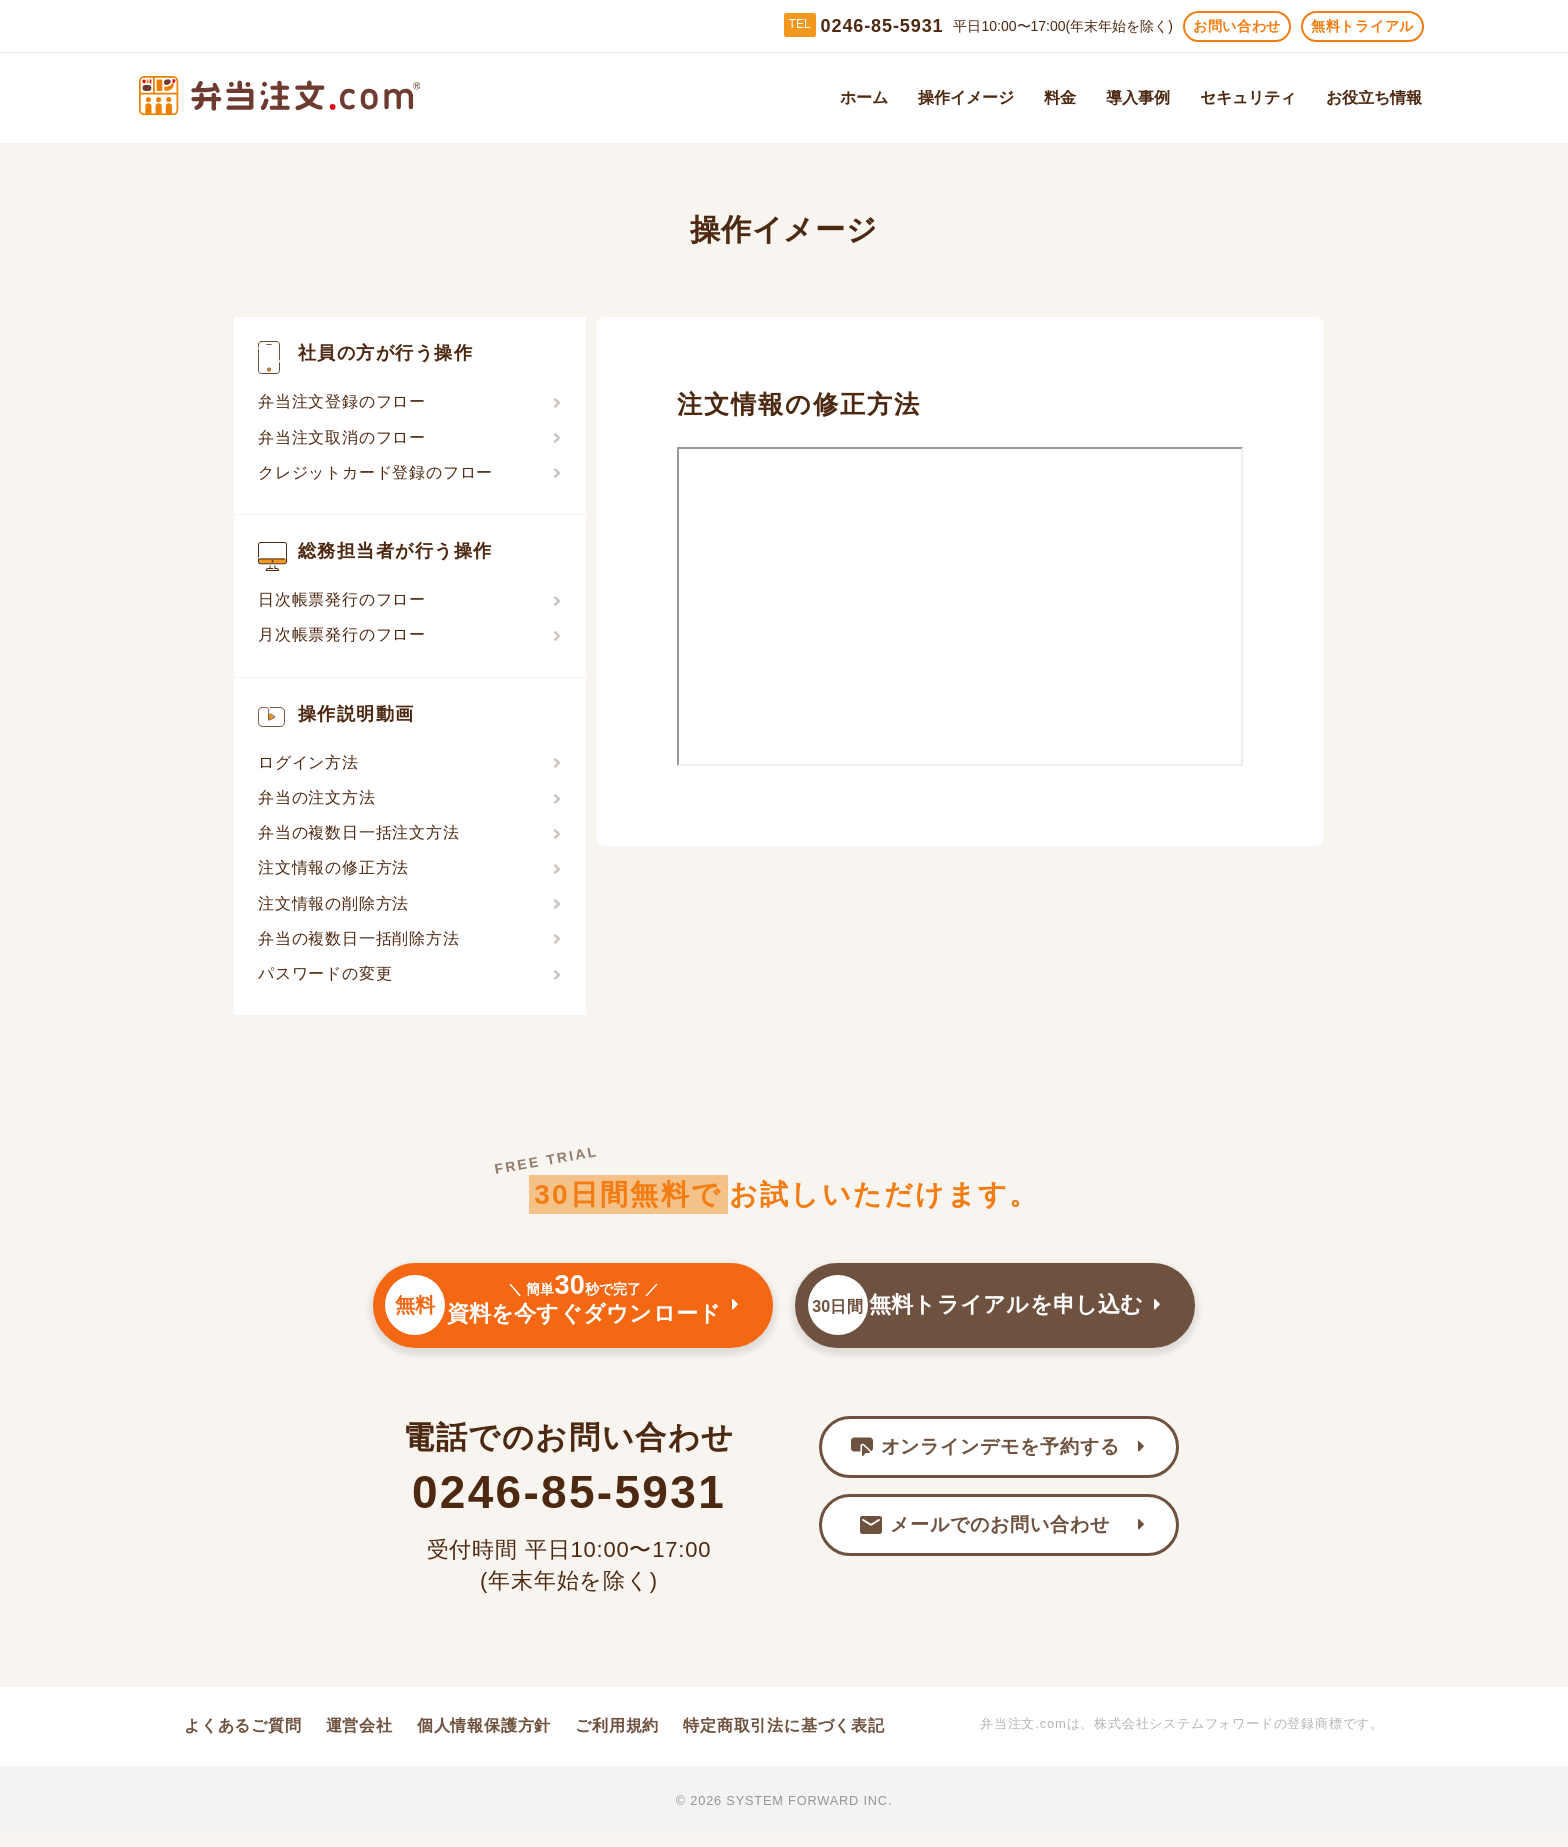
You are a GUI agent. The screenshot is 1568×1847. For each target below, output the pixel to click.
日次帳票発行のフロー (342, 599)
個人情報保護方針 (484, 1737)
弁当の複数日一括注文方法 (359, 832)
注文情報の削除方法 (333, 903)
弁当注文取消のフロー (342, 437)
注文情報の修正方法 (333, 867)
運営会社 (359, 1737)
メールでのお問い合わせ (984, 1544)
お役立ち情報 (1374, 98)
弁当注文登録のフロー (342, 401)
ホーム (864, 98)
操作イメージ (966, 98)
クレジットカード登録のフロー (375, 472)
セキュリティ (1248, 98)
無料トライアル (1362, 26)
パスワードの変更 (325, 973)
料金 (1060, 98)
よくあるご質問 (243, 1737)
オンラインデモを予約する (984, 1462)
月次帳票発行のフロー (342, 634)
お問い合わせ (1237, 26)
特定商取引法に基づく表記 (784, 1737)
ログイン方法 (308, 762)
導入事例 (1138, 98)
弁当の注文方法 (317, 797)
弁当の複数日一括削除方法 (359, 938)
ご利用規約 (617, 1737)
